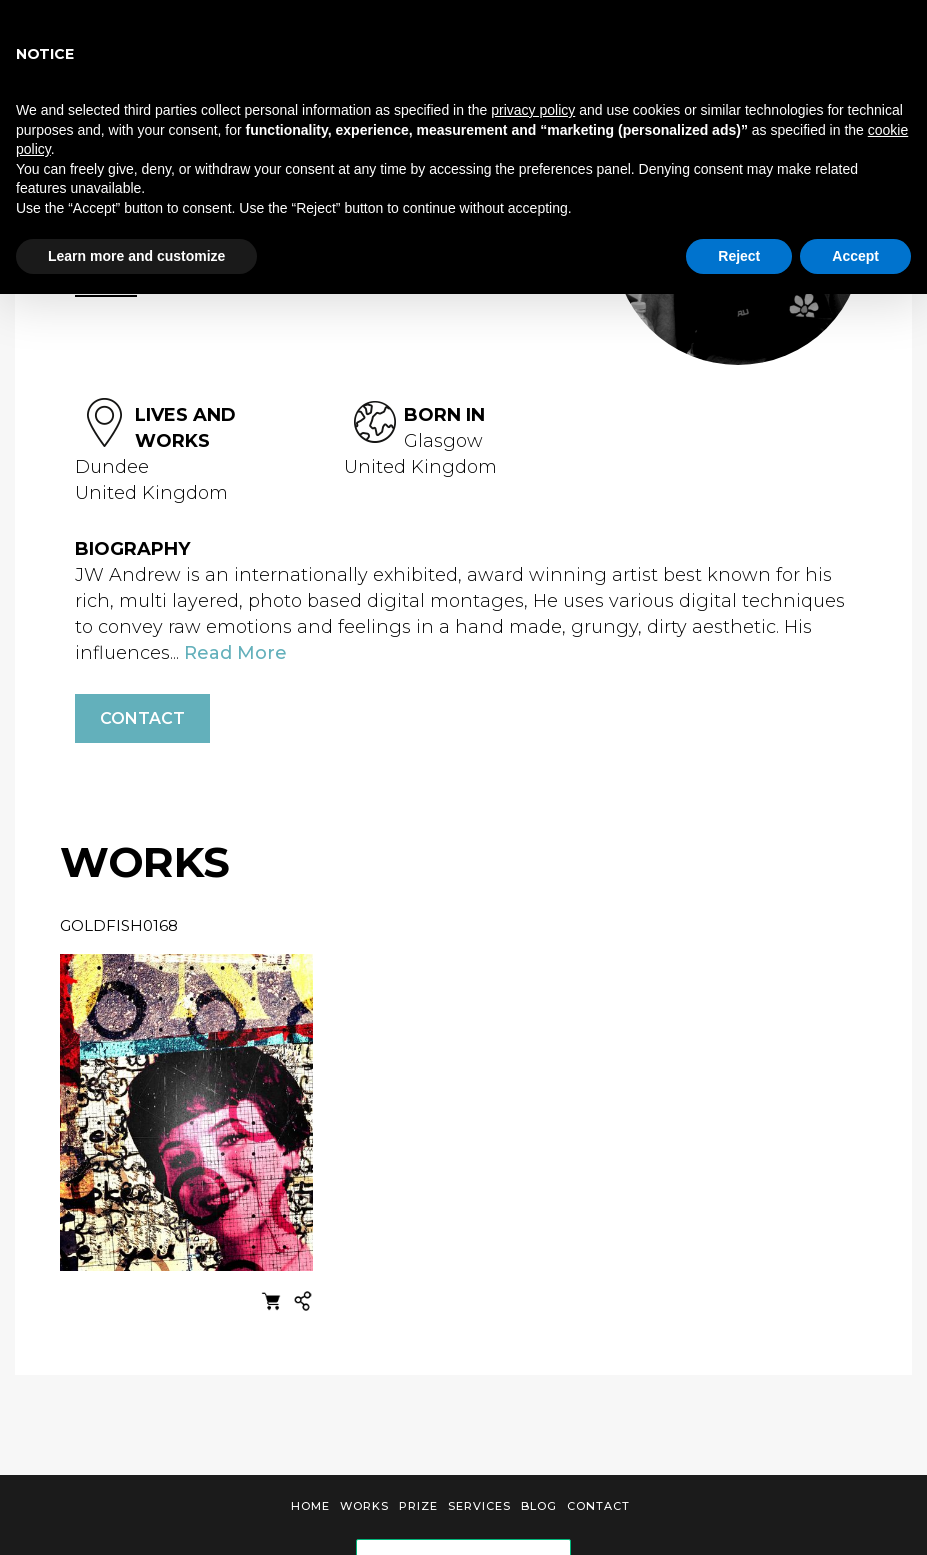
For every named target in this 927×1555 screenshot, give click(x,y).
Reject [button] (739, 256)
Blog (539, 1506)
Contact (142, 718)
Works (364, 1506)
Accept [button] (855, 256)
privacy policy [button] (533, 110)
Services (479, 1506)
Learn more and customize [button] (136, 256)
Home (310, 1506)
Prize (418, 1506)
